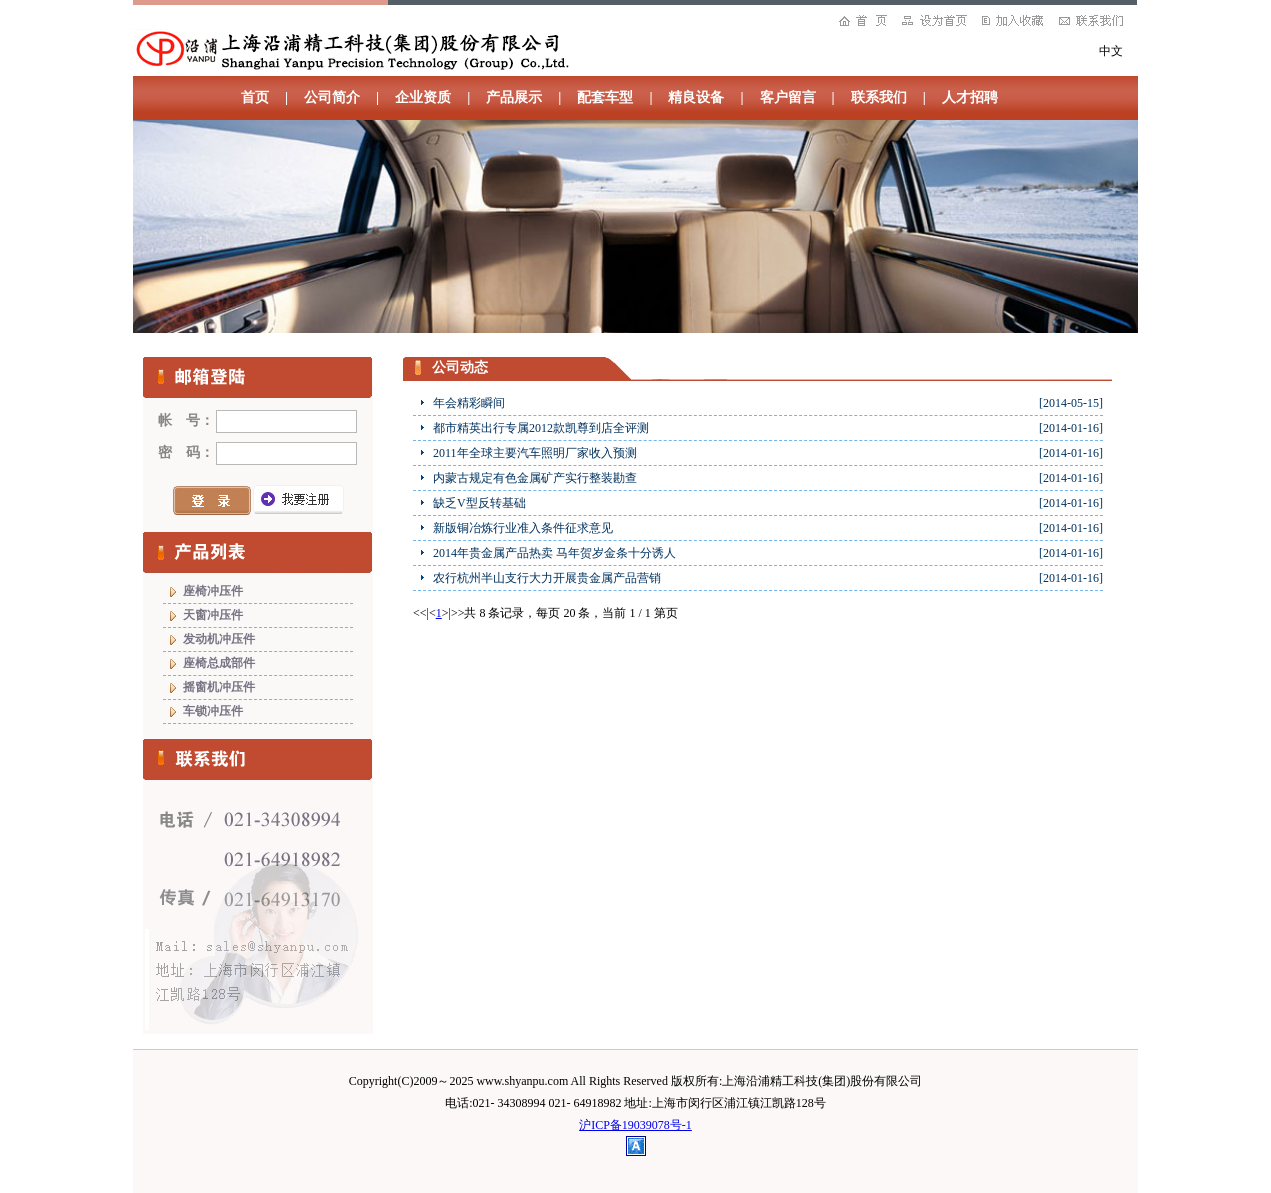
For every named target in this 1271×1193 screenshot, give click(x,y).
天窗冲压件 (213, 615)
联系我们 (879, 97)
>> (458, 613)
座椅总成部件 (219, 663)
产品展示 (514, 97)
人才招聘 (970, 97)
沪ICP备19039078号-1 (635, 1125)
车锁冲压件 (213, 711)
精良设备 (696, 97)
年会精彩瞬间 (469, 403)
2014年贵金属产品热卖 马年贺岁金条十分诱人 (554, 553)
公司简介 (332, 97)
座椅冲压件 (213, 591)
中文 (1111, 51)
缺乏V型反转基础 (479, 503)
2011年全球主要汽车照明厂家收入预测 (535, 453)
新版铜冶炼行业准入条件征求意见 (523, 528)
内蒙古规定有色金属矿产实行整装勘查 (535, 478)
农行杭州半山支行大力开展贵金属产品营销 (547, 578)
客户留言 (788, 97)
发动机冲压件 (219, 639)
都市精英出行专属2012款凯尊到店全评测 (541, 428)
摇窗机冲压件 (219, 687)
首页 (255, 97)
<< (420, 613)
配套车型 (605, 97)
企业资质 (423, 97)
